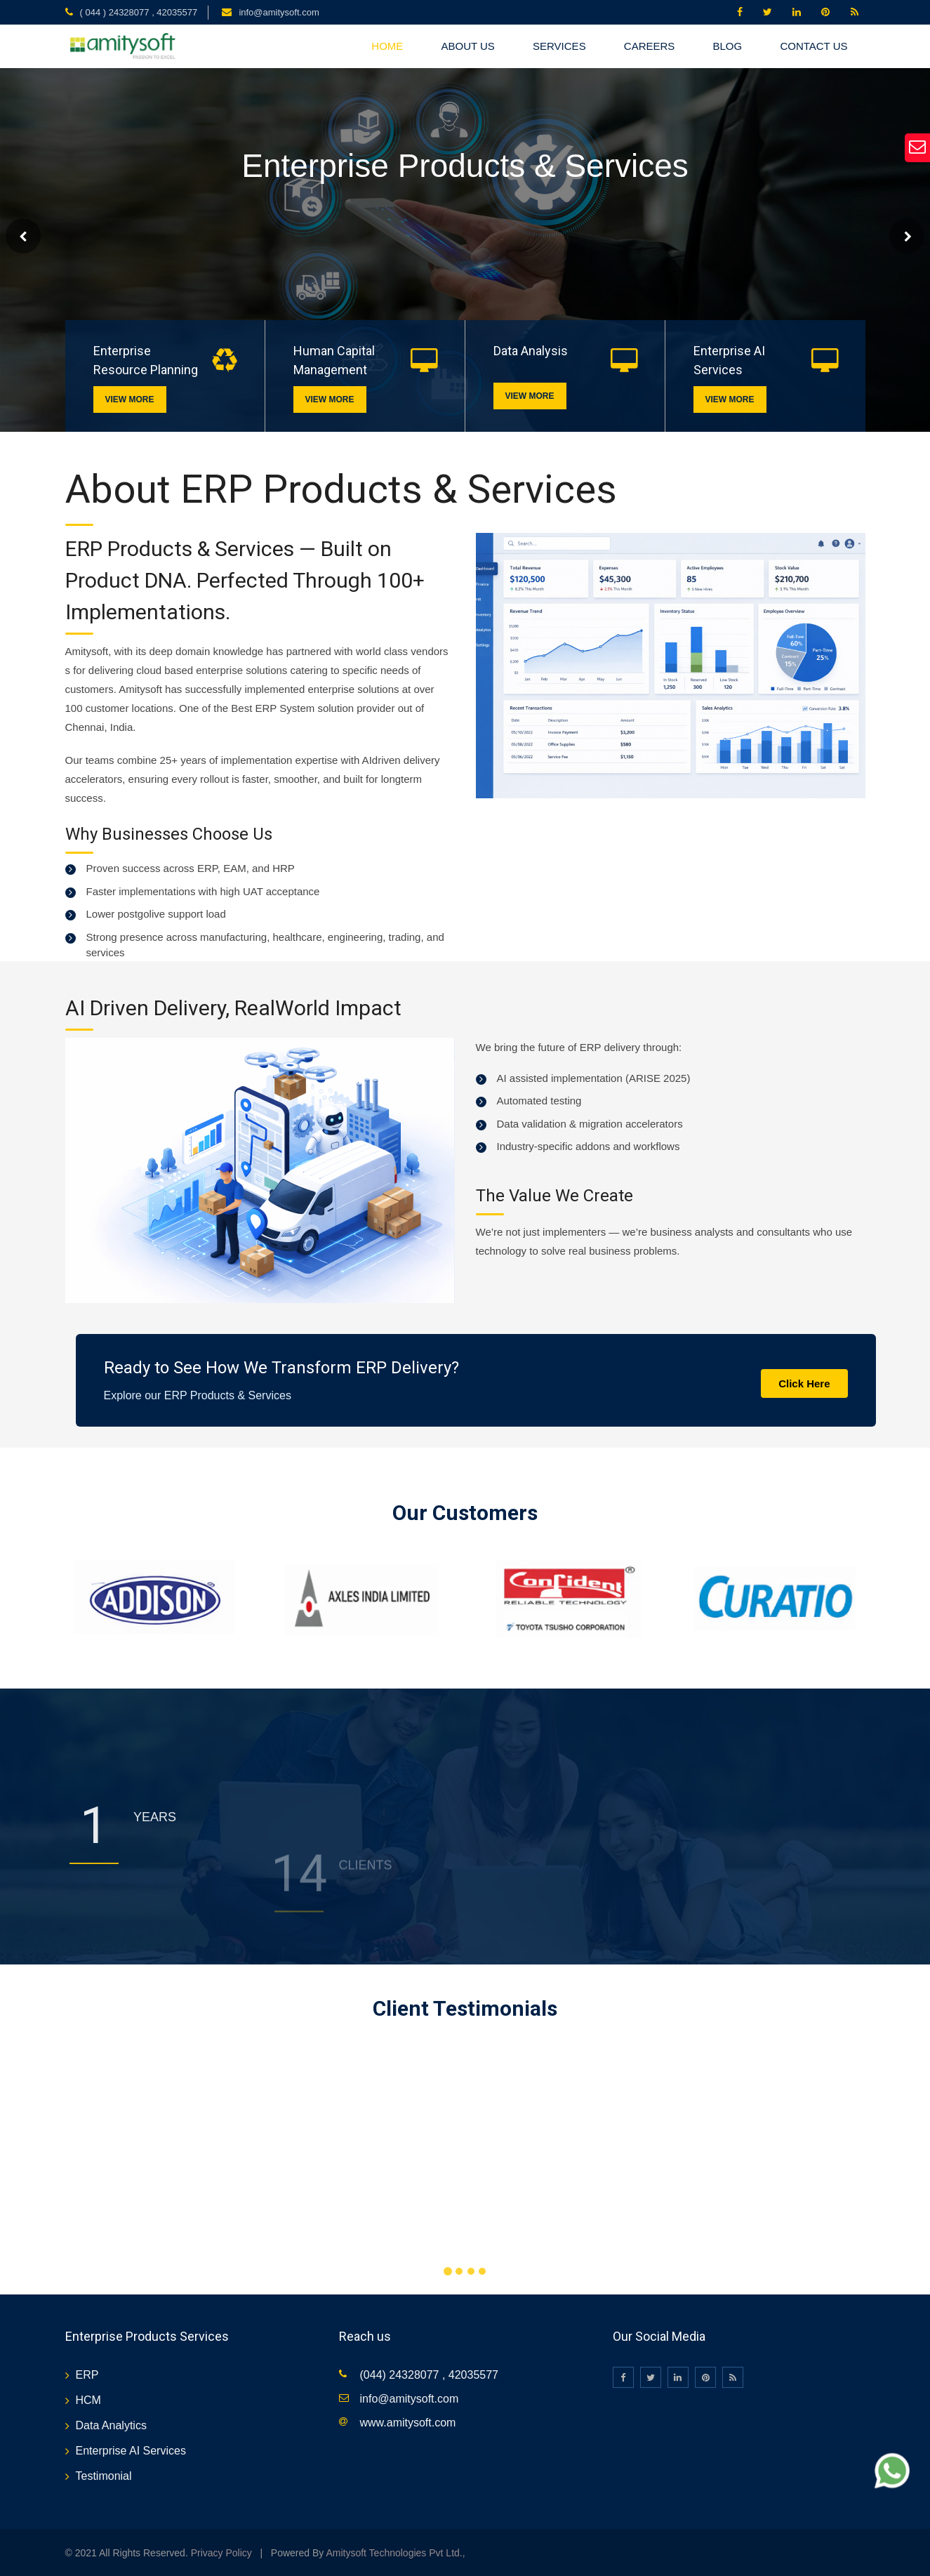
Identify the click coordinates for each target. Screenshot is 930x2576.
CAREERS (649, 46)
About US (467, 46)
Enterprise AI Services (131, 2451)
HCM (88, 2400)
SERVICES (559, 46)
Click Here (804, 1383)
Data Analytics (111, 2425)
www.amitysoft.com (408, 2423)
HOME (387, 46)
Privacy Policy (221, 2552)
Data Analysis (530, 350)
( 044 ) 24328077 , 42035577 (139, 12)
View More (129, 399)
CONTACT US (813, 46)
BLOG (728, 46)
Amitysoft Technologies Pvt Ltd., (395, 2552)
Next (906, 235)
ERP (87, 2375)
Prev (23, 235)
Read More (59, 277)
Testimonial (104, 2476)
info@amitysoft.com (279, 12)
